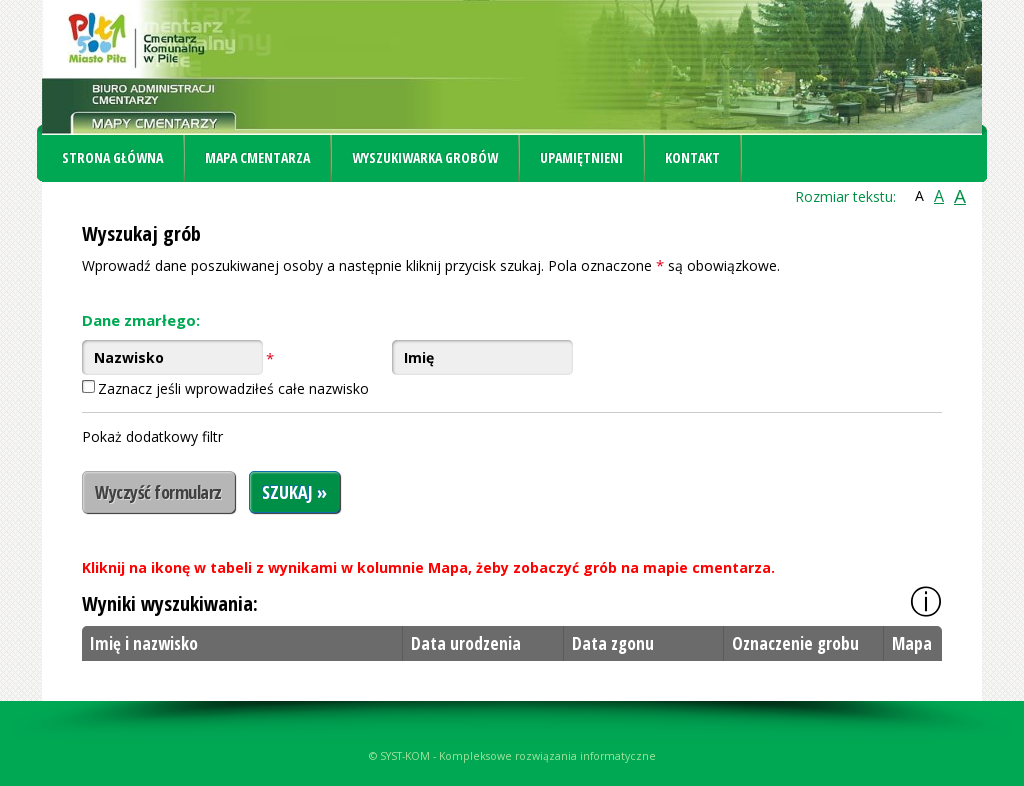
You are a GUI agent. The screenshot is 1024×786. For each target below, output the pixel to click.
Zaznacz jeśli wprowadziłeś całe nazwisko (233, 388)
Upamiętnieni (581, 157)
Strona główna (112, 157)
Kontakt (692, 157)
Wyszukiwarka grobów (425, 157)
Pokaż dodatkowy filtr (152, 436)
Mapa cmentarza (257, 157)
